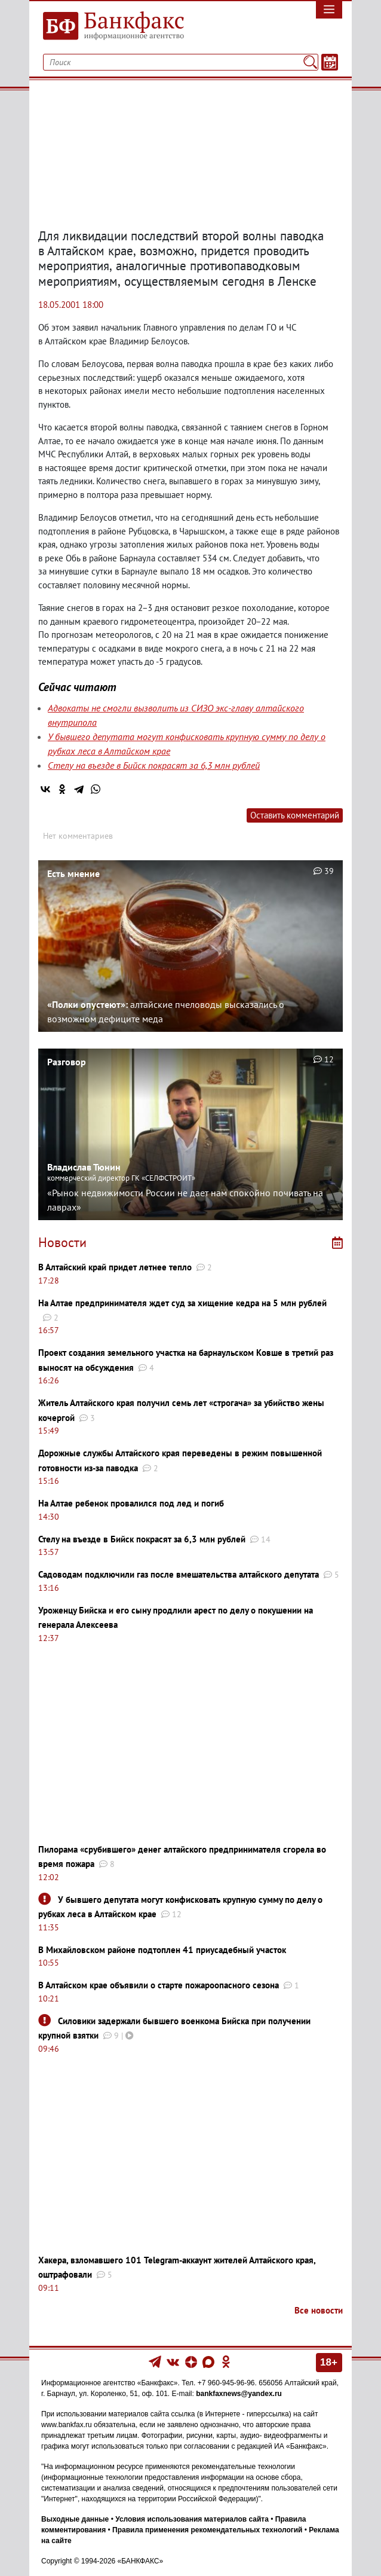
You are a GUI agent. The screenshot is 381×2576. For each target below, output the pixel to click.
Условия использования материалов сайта (192, 2519)
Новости (62, 1242)
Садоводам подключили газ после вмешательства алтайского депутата (178, 1574)
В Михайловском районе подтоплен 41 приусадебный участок (162, 1949)
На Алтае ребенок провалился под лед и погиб (131, 1503)
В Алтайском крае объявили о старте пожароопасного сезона (158, 1985)
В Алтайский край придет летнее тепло (115, 1267)
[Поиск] (310, 62)
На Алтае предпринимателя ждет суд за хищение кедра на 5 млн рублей (182, 1303)
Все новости (318, 2310)
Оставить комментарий (294, 815)
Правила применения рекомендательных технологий (207, 2530)
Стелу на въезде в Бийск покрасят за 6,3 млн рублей (154, 765)
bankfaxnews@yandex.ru (239, 2393)
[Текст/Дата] (329, 62)
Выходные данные (75, 2519)
